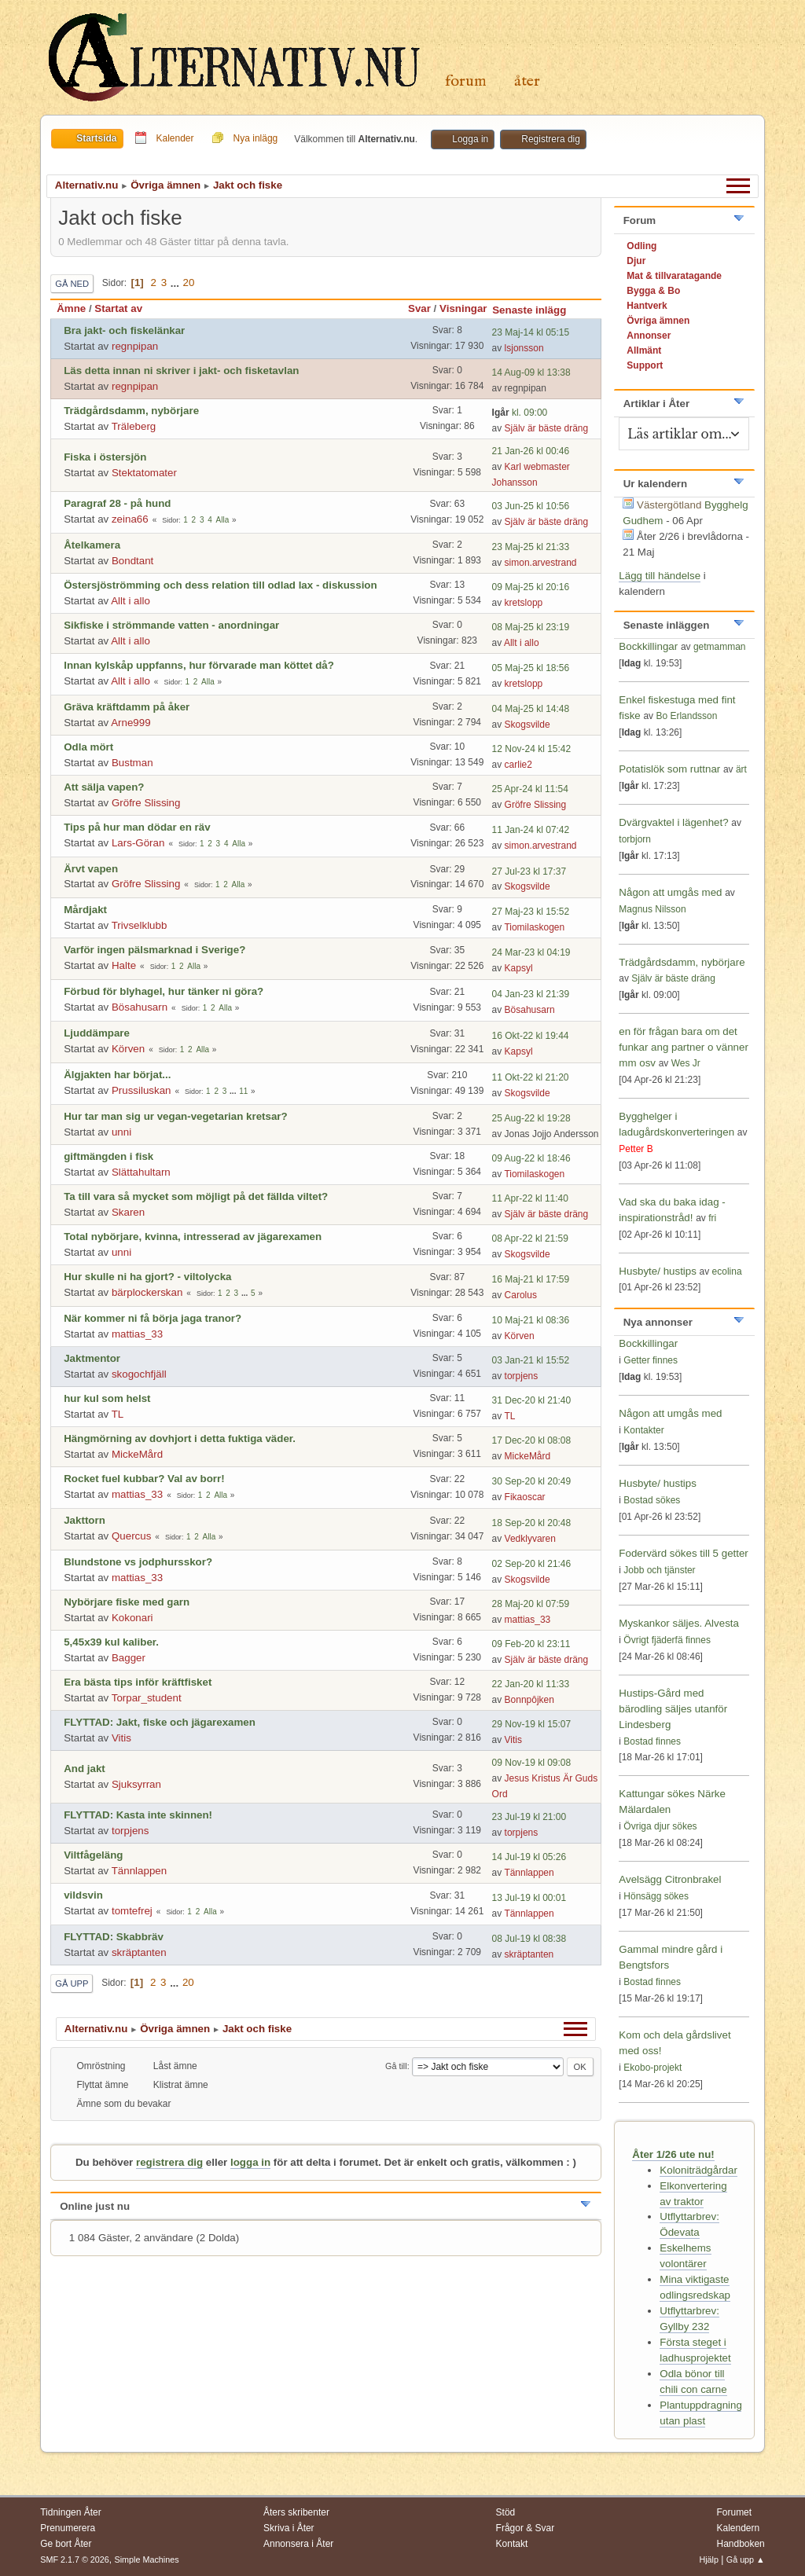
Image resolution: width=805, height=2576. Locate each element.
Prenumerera (67, 2528)
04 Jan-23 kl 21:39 (531, 994)
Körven (128, 1049)
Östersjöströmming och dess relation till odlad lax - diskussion (220, 585)
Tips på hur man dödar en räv (137, 827)
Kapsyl (519, 968)
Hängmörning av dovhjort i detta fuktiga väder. (180, 1438)
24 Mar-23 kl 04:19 (531, 952)
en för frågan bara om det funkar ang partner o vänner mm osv (683, 1047)
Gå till (396, 2066)
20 (189, 282)
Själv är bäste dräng (547, 428)
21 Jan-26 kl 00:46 (531, 451)
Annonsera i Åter (298, 2543)
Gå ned (72, 283)
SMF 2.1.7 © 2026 (74, 2559)
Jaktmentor (92, 1358)
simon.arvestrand (541, 562)
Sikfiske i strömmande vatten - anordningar (171, 625)
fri (712, 1218)
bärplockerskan (147, 1292)
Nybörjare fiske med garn (126, 1602)
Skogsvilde (527, 724)
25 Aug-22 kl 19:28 (531, 1118)
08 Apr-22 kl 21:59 (530, 1238)
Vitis (121, 1738)
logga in (250, 2162)
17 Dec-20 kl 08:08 (532, 1440)
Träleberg (134, 426)
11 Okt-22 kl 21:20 (530, 1077)
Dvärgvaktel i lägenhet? (673, 822)
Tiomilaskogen (534, 927)
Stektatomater (144, 473)
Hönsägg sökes (656, 1896)
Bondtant (132, 561)
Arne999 (130, 722)
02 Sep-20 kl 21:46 (532, 1563)
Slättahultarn (141, 1172)
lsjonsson (524, 348)
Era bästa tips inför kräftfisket (137, 1682)
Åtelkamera (92, 545)
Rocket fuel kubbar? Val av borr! (144, 1478)
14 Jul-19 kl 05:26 (529, 1856)
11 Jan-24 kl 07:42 (531, 829)
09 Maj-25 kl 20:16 (531, 587)
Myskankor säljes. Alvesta (679, 1623)
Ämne (71, 308)
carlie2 (518, 764)
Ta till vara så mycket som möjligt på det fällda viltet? (196, 1196)
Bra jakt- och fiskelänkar (124, 330)
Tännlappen (139, 1871)
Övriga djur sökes (660, 1826)
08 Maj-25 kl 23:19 (531, 627)
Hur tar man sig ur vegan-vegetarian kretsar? (175, 1116)
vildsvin (83, 1895)
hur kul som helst (107, 1398)
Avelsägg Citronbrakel (670, 1879)
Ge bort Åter (65, 2543)
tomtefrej (132, 1911)
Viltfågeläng (93, 1855)
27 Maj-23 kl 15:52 (531, 911)
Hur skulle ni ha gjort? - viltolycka (147, 1276)
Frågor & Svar (525, 2528)
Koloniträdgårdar (698, 2170)
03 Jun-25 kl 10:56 (531, 506)
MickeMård (137, 1454)
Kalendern (737, 2528)
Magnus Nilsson (652, 909)
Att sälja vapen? (104, 787)
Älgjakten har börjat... (117, 1075)
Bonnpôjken (529, 1699)
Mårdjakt (85, 910)
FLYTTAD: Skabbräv (114, 1937)
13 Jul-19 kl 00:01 (529, 1897)
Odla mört (88, 747)
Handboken (740, 2543)
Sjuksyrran (136, 1784)
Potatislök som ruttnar (669, 769)
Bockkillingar (648, 646)
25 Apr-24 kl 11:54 (530, 788)
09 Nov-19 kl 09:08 (532, 1762)
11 (243, 1091)
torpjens (522, 1376)
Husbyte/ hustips (658, 1271)
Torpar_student (147, 1698)
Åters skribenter (296, 2512)
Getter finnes (650, 1360)
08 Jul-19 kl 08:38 (529, 1938)
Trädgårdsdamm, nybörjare (131, 410)
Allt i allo (130, 601)
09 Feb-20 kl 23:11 (531, 1643)
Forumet (734, 2512)
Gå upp (71, 1983)
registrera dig (169, 2162)
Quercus (131, 1536)
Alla (223, 520)
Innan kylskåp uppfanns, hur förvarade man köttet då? (199, 665)
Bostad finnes (652, 1741)
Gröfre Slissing (146, 803)
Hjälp (709, 2559)
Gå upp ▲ (745, 2559)
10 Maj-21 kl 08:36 (531, 1320)
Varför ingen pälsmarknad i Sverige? (154, 950)
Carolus (521, 1295)
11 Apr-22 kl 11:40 (530, 1198)
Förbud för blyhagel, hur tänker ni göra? (163, 991)
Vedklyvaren (530, 1538)
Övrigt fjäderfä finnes (667, 1640)
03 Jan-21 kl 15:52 (531, 1360)
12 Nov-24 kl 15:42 (532, 748)
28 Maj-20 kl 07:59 (531, 1603)
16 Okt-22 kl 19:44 (530, 1035)
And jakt (84, 1768)
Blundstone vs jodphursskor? (138, 1562)
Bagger (128, 1658)
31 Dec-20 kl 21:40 (532, 1400)
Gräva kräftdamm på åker (126, 707)
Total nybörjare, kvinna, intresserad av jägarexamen (193, 1236)
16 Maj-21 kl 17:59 (531, 1279)
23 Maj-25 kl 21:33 (531, 546)
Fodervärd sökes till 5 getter (683, 1553)
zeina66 (130, 519)
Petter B (635, 1148)
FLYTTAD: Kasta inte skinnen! (138, 1815)
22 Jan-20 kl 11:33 (531, 1684)
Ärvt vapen (91, 869)
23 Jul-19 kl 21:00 (529, 1816)
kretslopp (524, 602)
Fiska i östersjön (105, 457)
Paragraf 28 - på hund (117, 503)
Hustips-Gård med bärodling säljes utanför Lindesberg (673, 1708)
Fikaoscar (525, 1497)
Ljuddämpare (97, 1033)
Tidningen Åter (70, 2512)
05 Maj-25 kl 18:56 (531, 667)
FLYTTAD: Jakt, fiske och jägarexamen (159, 1722)
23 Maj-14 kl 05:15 (531, 332)
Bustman (132, 763)
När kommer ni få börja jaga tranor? (152, 1318)
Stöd (506, 2512)
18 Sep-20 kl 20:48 (532, 1522)
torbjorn (635, 839)
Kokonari (132, 1618)
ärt (741, 769)
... (176, 282)
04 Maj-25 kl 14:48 (531, 708)
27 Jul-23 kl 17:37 (529, 871)
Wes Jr (685, 1063)
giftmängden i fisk (108, 1156)
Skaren (128, 1212)
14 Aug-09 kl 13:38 (531, 372)
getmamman (719, 646)
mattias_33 (137, 1334)
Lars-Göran (138, 843)
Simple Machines (147, 2559)
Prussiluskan (141, 1090)
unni (121, 1132)
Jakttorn (84, 1520)
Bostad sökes (651, 1500)
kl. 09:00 (520, 412)
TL (118, 1414)
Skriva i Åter (288, 2528)
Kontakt (512, 2543)
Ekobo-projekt (652, 2067)
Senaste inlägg (536, 310)
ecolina (727, 1271)
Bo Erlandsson (686, 715)
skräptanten (139, 1952)
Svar (419, 308)
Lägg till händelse (659, 576)
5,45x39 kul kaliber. (111, 1642)
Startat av (118, 308)
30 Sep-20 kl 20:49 (532, 1481)
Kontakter (643, 1430)
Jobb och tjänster (659, 1570)
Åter (527, 81)
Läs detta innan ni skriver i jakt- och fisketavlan (181, 370)
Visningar (463, 308)
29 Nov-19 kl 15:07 (532, 1724)
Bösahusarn (139, 1007)
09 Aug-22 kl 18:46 (531, 1158)
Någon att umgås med (670, 892)
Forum (466, 81)
